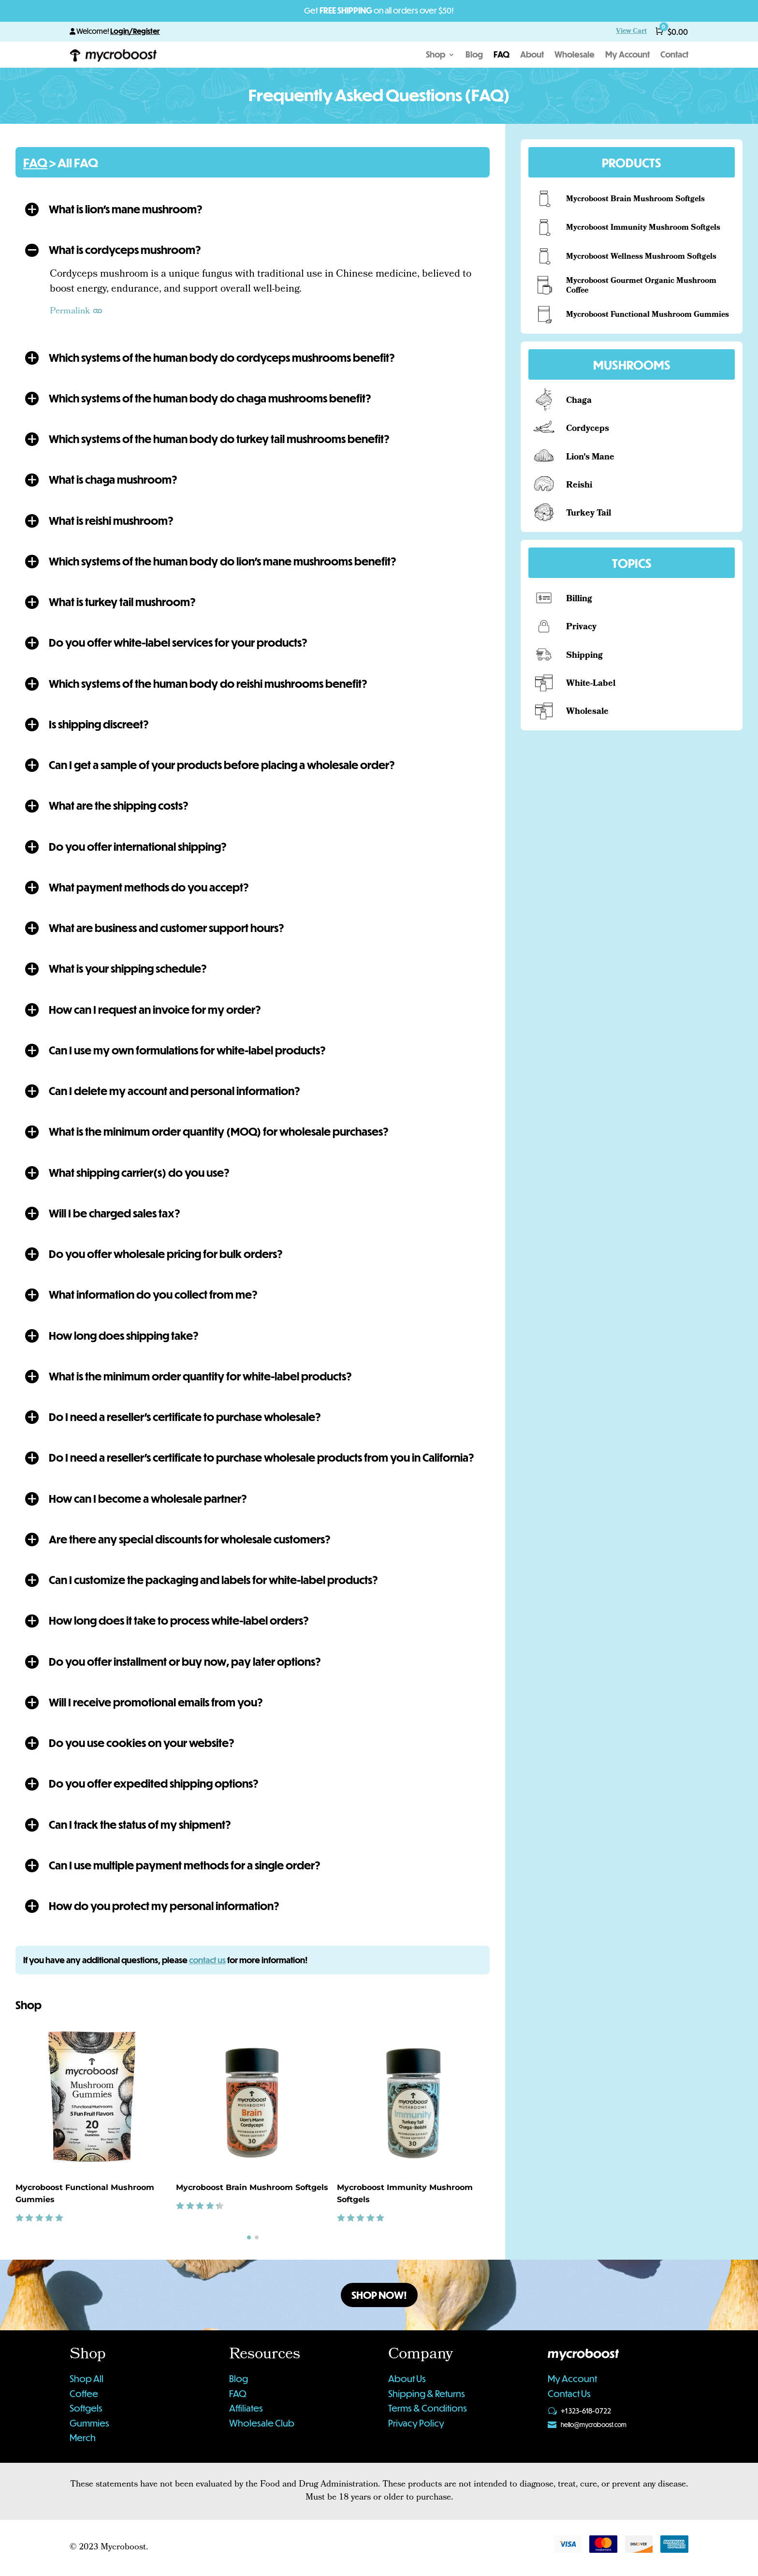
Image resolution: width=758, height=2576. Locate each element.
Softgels (86, 2407)
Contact (674, 55)
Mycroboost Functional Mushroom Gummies (647, 315)
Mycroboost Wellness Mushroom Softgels (641, 257)
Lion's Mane (590, 457)
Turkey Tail (588, 513)
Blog (474, 55)
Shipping (584, 656)
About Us (407, 2378)
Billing (579, 599)
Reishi (579, 485)
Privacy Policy (416, 2422)
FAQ (502, 55)
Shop (435, 55)
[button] (252, 209)
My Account (627, 55)
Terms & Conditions (427, 2407)
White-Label (590, 684)
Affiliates (246, 2407)
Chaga (579, 401)
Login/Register (135, 31)
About (532, 55)
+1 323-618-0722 (586, 2410)
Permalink (76, 311)
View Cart (631, 31)
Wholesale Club (261, 2422)
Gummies (89, 2422)
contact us (207, 1960)
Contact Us (569, 2393)
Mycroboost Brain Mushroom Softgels (252, 2187)
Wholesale (574, 55)
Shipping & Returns (426, 2393)
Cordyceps (587, 429)
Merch (83, 2437)
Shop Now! (379, 2295)
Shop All (86, 2378)
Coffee (84, 2393)
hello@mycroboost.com (594, 2424)
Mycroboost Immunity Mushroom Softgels (643, 228)
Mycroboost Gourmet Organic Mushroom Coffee (641, 286)
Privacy (581, 627)
